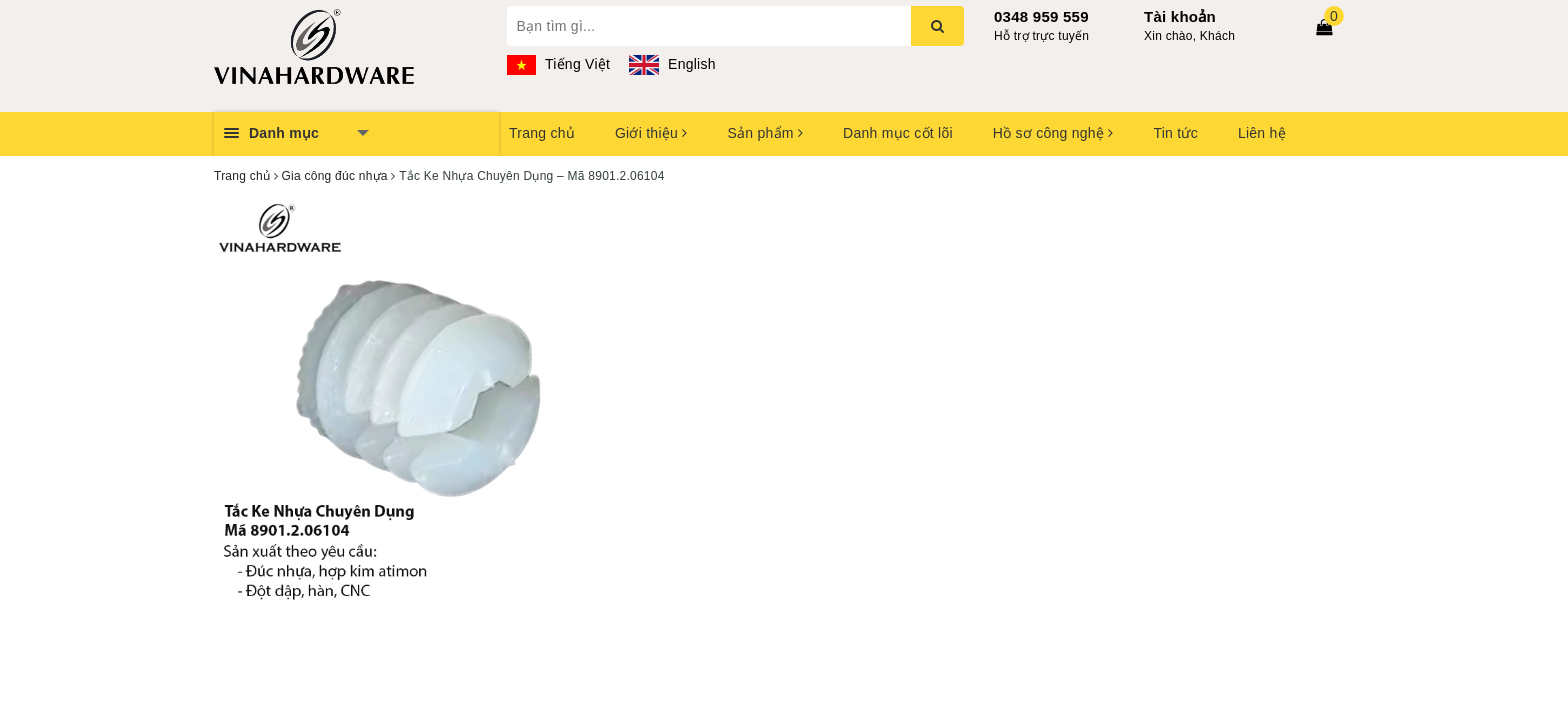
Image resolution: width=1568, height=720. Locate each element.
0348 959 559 (1041, 16)
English (672, 64)
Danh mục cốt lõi (898, 133)
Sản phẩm (765, 133)
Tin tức (1175, 133)
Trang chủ (542, 133)
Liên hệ (1262, 133)
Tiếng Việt (559, 64)
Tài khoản (1180, 16)
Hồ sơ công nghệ (1053, 133)
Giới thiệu (651, 133)
